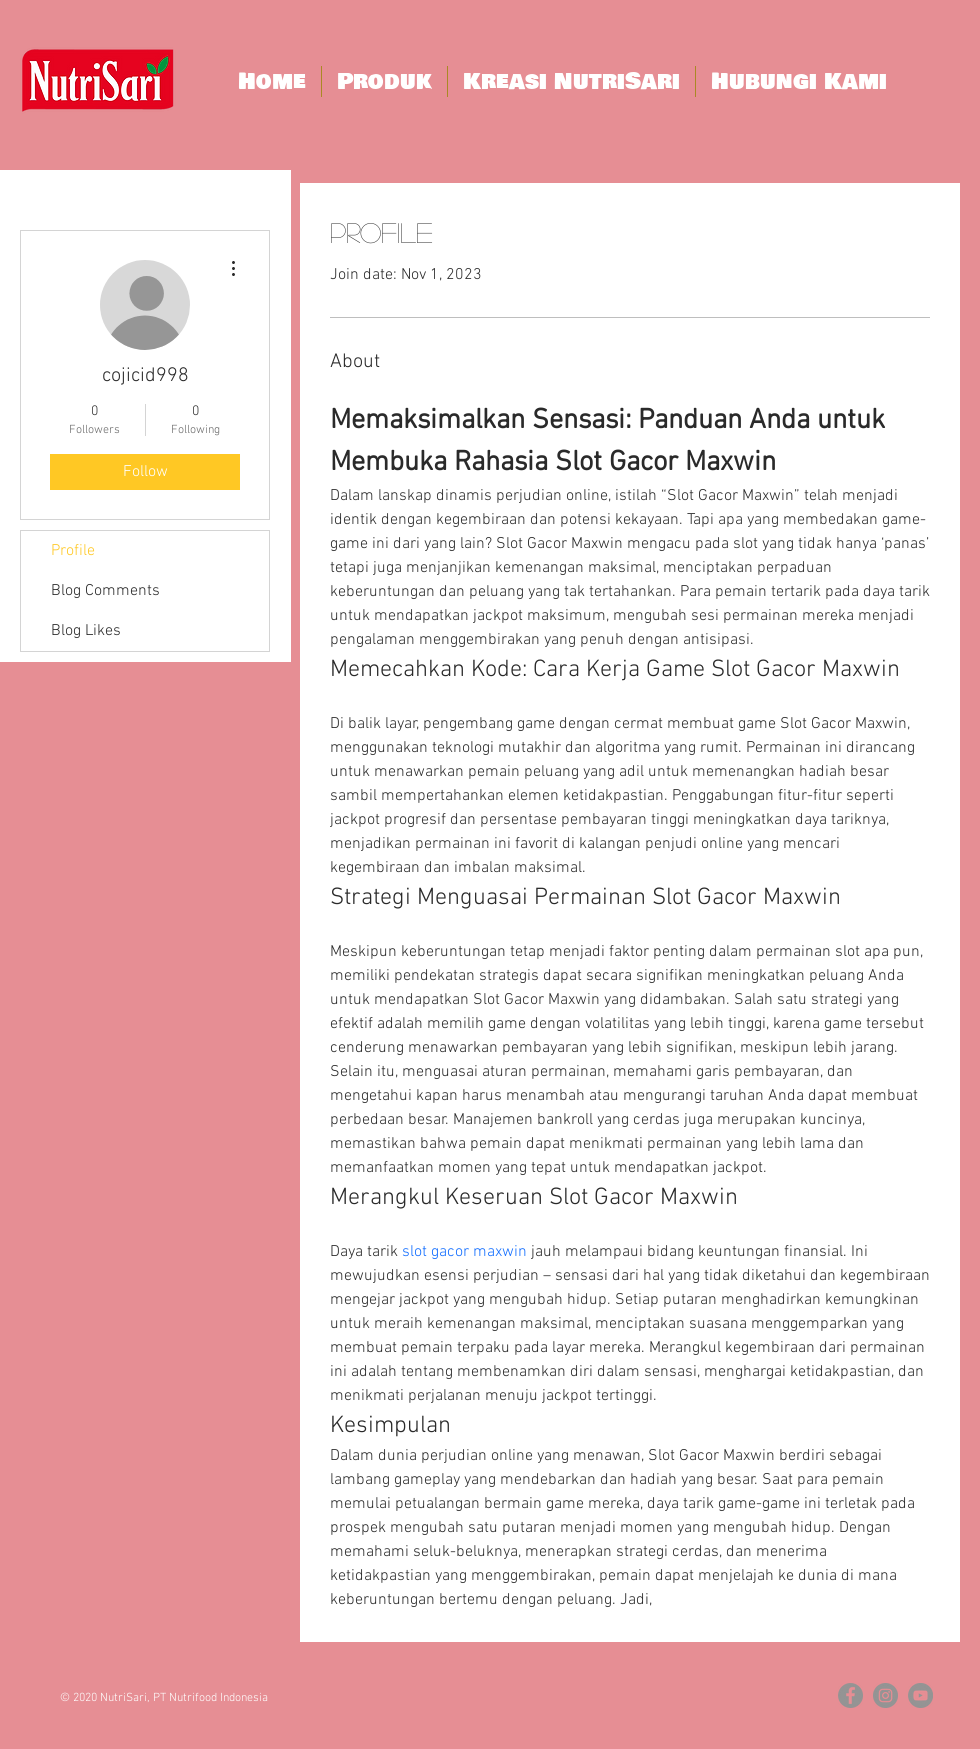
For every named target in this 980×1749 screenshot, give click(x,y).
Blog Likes (86, 631)
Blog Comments (105, 591)
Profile (73, 551)
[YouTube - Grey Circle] (920, 1695)
